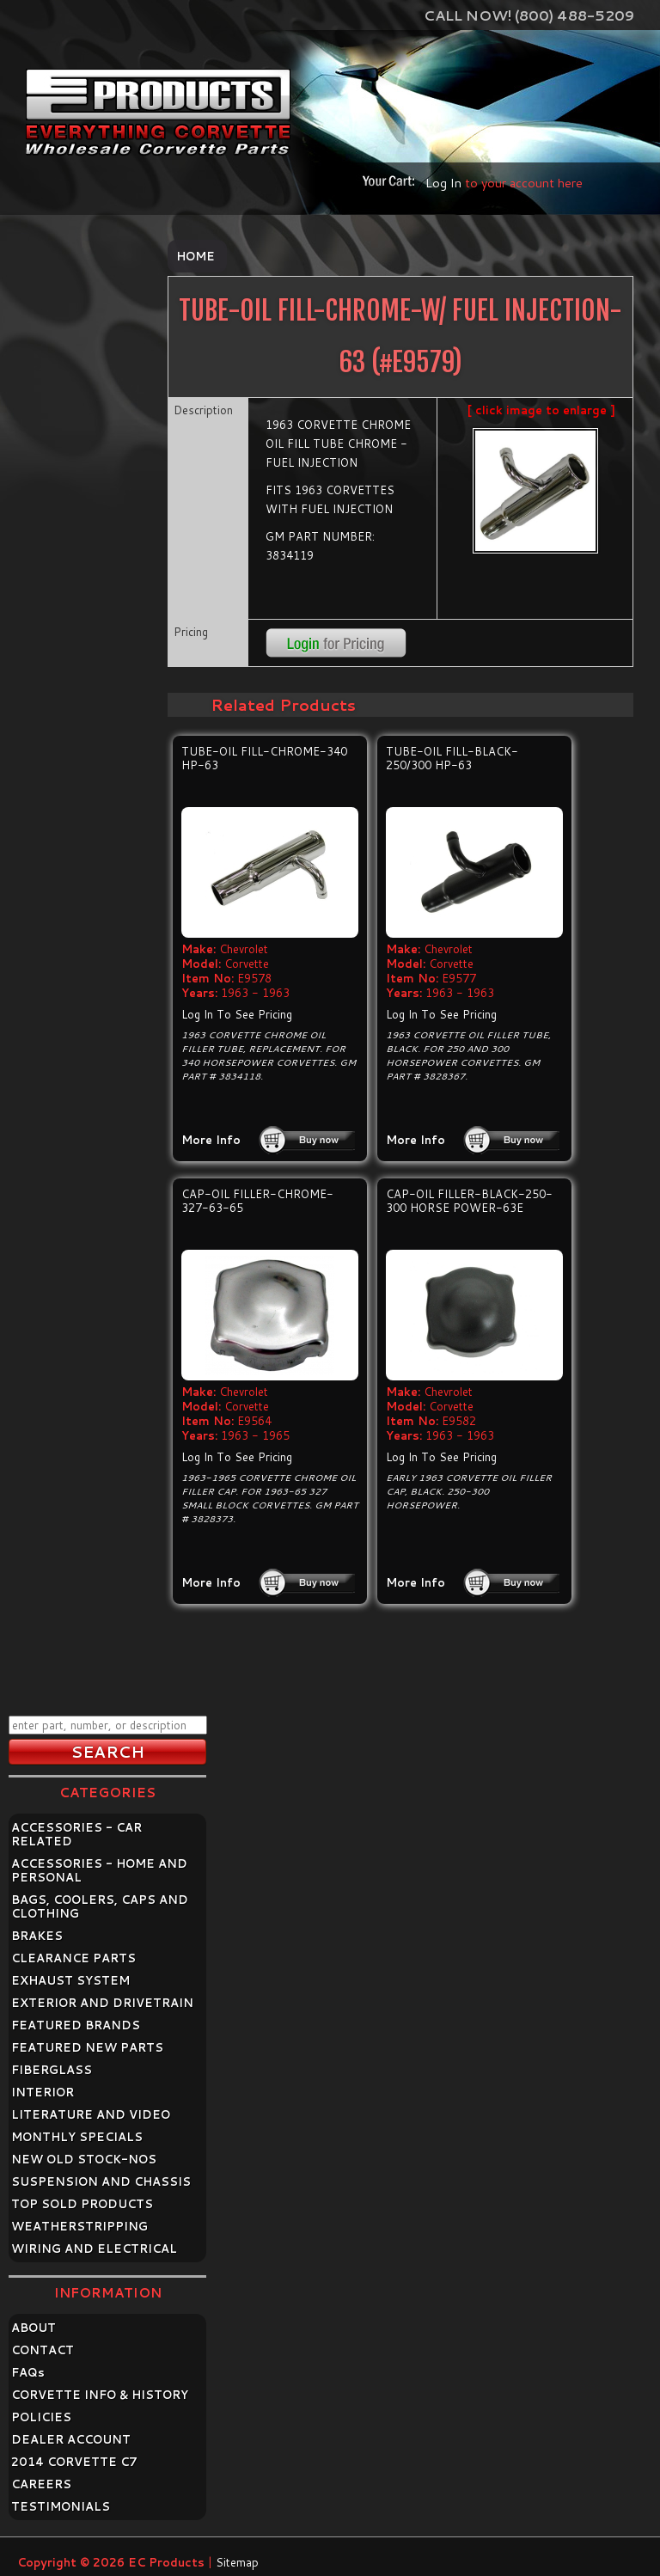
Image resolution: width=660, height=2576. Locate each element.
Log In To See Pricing (236, 1014)
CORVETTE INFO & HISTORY (99, 2394)
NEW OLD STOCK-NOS (83, 2159)
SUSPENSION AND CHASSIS (101, 2181)
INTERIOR (42, 2092)
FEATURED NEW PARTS (87, 2047)
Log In (443, 183)
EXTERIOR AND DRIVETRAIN (102, 2002)
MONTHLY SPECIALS (77, 2137)
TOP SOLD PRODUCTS (82, 2204)
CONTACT (42, 2350)
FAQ (28, 2372)
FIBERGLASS (51, 2069)
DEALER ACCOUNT (71, 2439)
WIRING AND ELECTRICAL (94, 2248)
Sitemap (237, 2562)
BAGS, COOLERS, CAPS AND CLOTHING (99, 1906)
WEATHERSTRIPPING (79, 2226)
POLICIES (41, 2417)
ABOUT (33, 2327)
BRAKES (37, 1935)
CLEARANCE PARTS (73, 1958)
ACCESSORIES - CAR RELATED (76, 1834)
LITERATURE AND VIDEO (90, 2114)
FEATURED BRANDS (75, 2025)
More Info (211, 1139)
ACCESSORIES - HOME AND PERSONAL (99, 1870)
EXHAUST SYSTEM (70, 1980)
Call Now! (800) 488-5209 (529, 15)
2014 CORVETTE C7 (74, 2461)
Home (195, 256)
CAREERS (41, 2484)
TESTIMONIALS (60, 2506)
